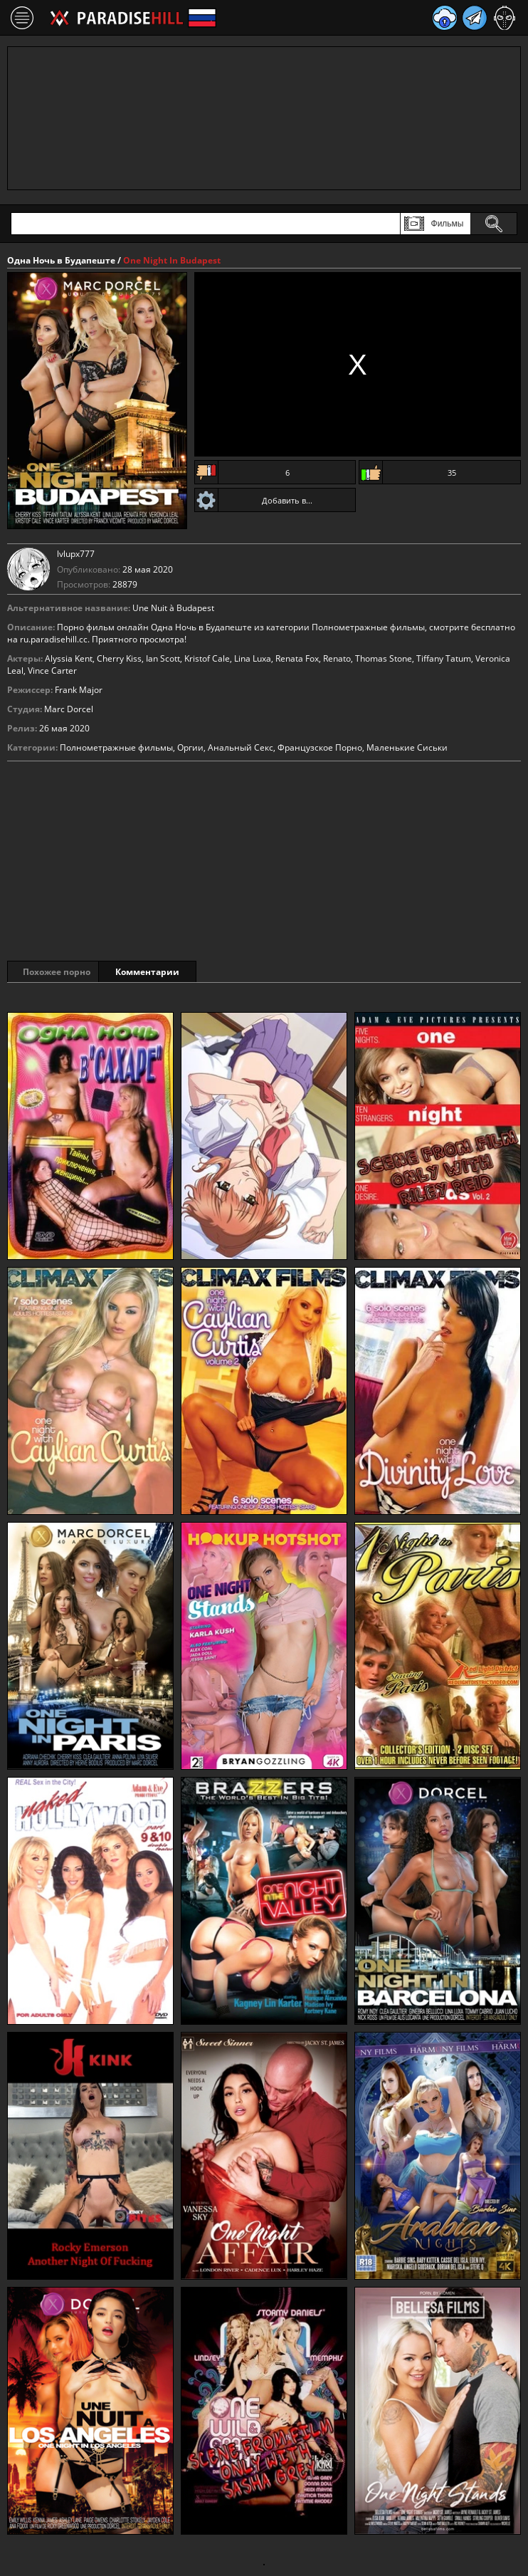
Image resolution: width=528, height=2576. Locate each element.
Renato (337, 658)
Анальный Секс (240, 747)
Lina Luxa (252, 658)
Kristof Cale (207, 658)
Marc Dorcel (68, 709)
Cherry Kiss (119, 658)
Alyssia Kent (69, 658)
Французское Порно (320, 747)
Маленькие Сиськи (407, 747)
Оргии (190, 747)
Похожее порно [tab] (58, 972)
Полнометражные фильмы (116, 747)
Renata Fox (297, 658)
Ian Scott (163, 658)
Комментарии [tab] (170, 972)
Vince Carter (52, 670)
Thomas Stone (383, 658)
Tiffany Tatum (443, 658)
